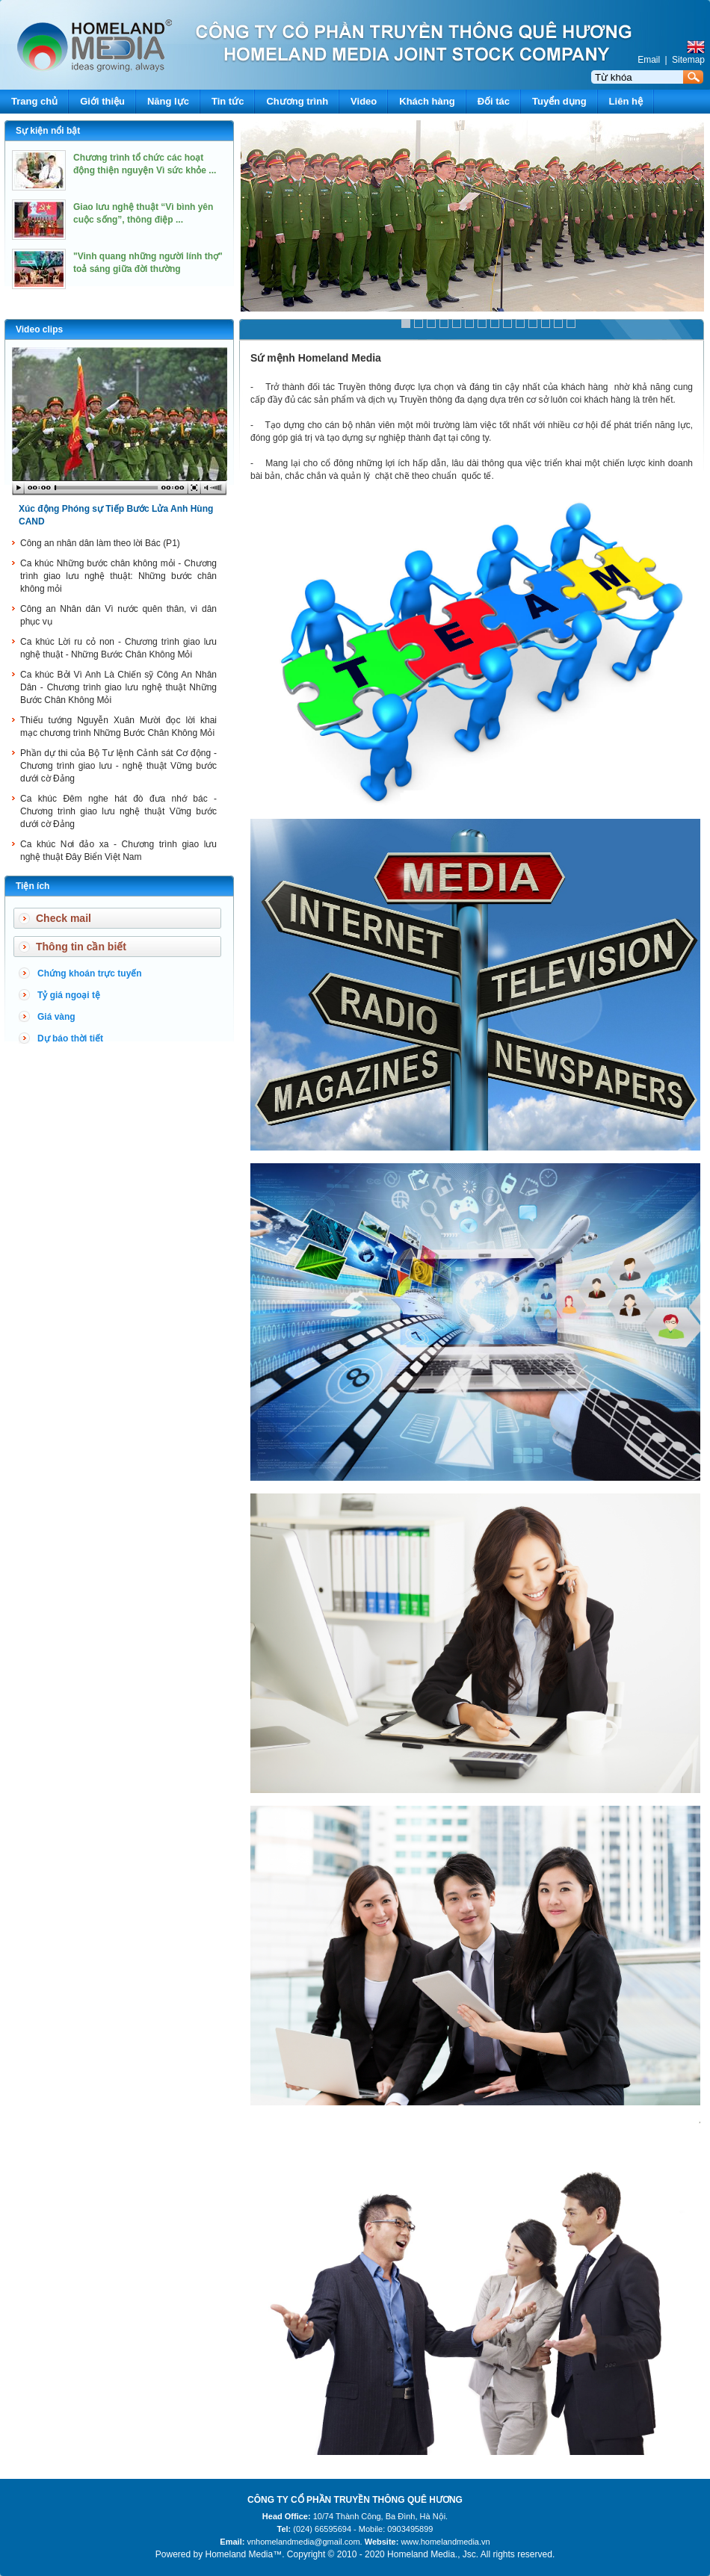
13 (558, 323)
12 (545, 323)
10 (520, 323)
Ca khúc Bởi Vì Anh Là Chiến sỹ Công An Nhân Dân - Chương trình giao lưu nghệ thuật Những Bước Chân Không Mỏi (118, 687)
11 (532, 323)
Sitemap (688, 60)
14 (571, 323)
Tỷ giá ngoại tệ (68, 995)
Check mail (63, 918)
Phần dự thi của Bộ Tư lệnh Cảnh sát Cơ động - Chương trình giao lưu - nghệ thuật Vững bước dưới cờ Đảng (118, 766)
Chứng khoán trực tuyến (89, 973)
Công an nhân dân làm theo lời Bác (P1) (100, 543)
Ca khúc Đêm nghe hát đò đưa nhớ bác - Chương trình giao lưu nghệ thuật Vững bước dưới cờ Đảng (118, 811)
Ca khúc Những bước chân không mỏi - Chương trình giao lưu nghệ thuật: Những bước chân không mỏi (118, 576)
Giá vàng (56, 1017)
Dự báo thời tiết (70, 1038)
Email (649, 60)
